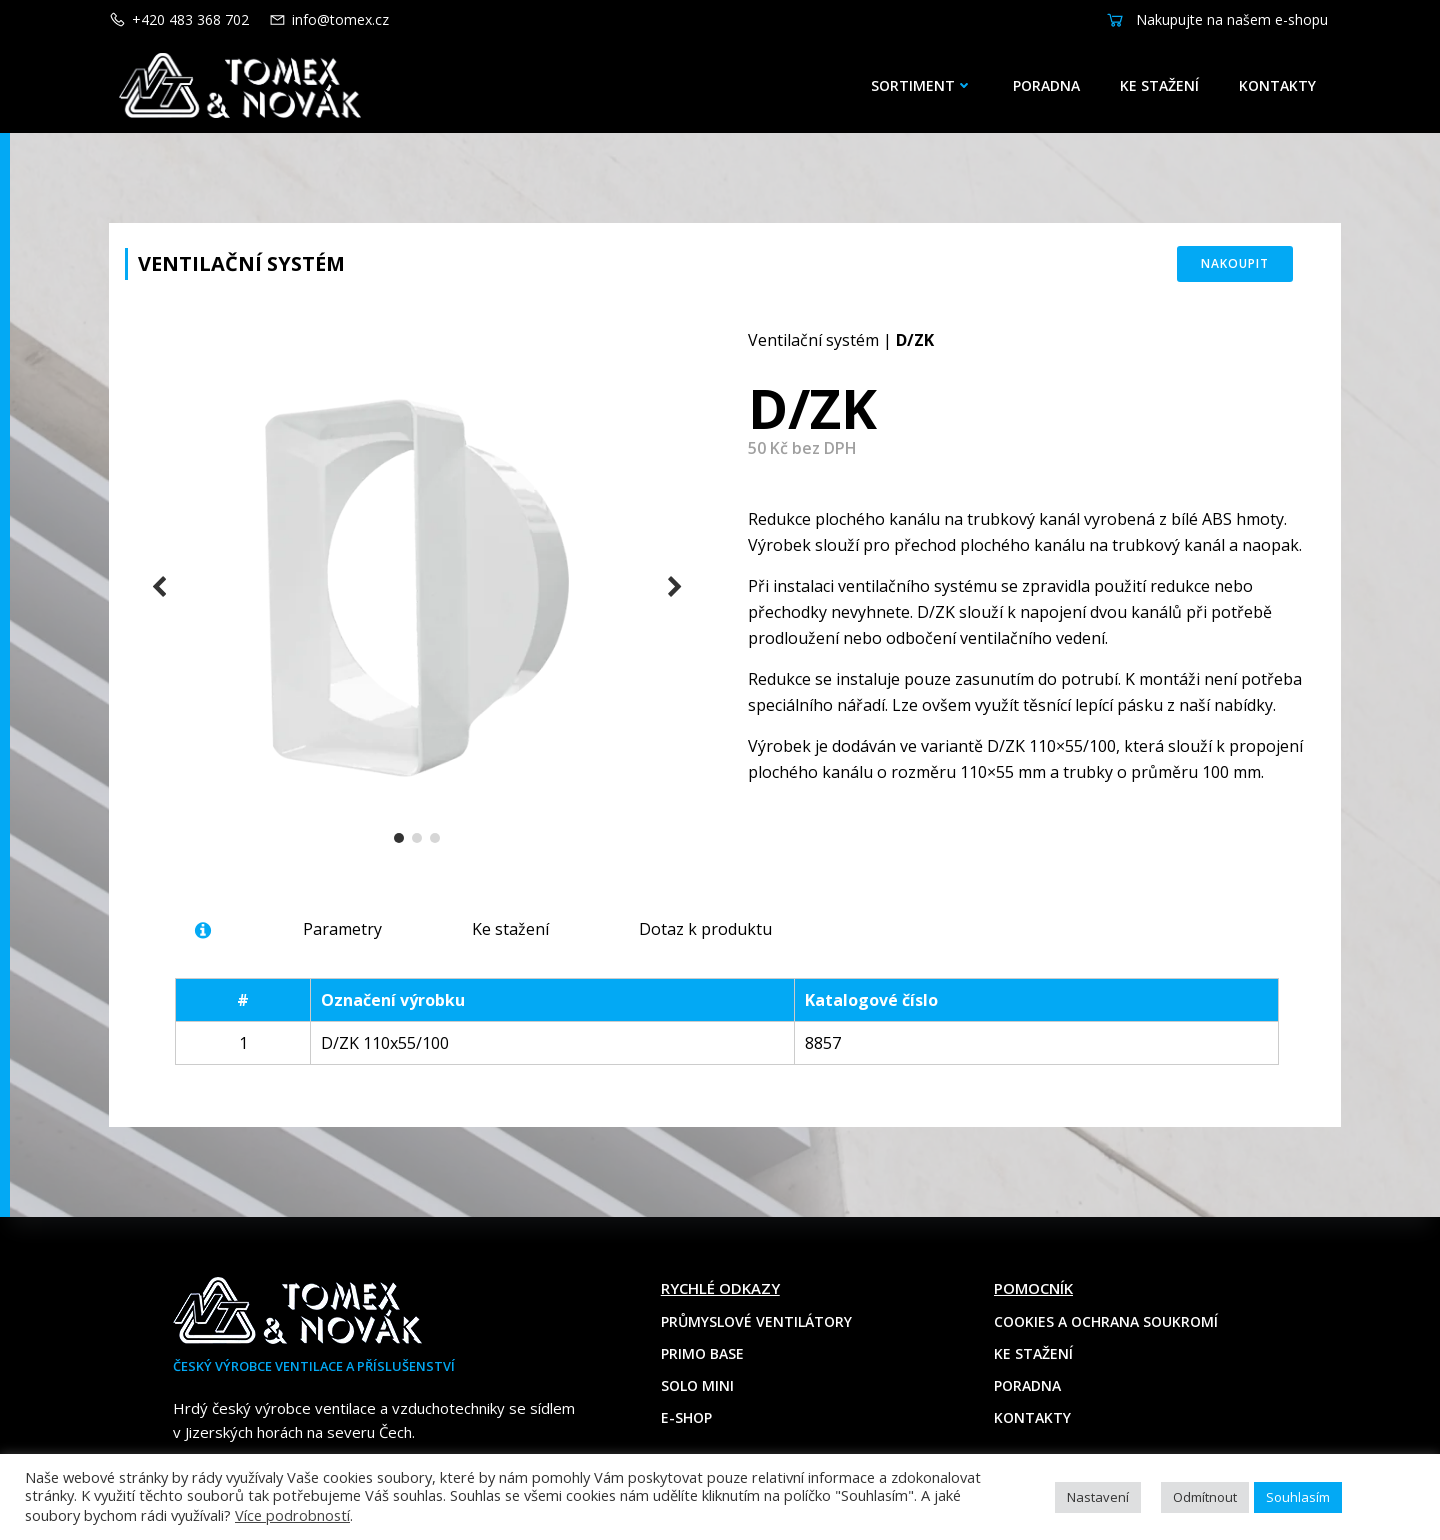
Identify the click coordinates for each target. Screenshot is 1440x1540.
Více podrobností (292, 1515)
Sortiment (922, 85)
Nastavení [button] (1098, 1497)
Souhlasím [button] (1298, 1497)
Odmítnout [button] (1205, 1497)
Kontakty (1277, 85)
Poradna (1046, 85)
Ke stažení (1159, 85)
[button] (399, 838)
